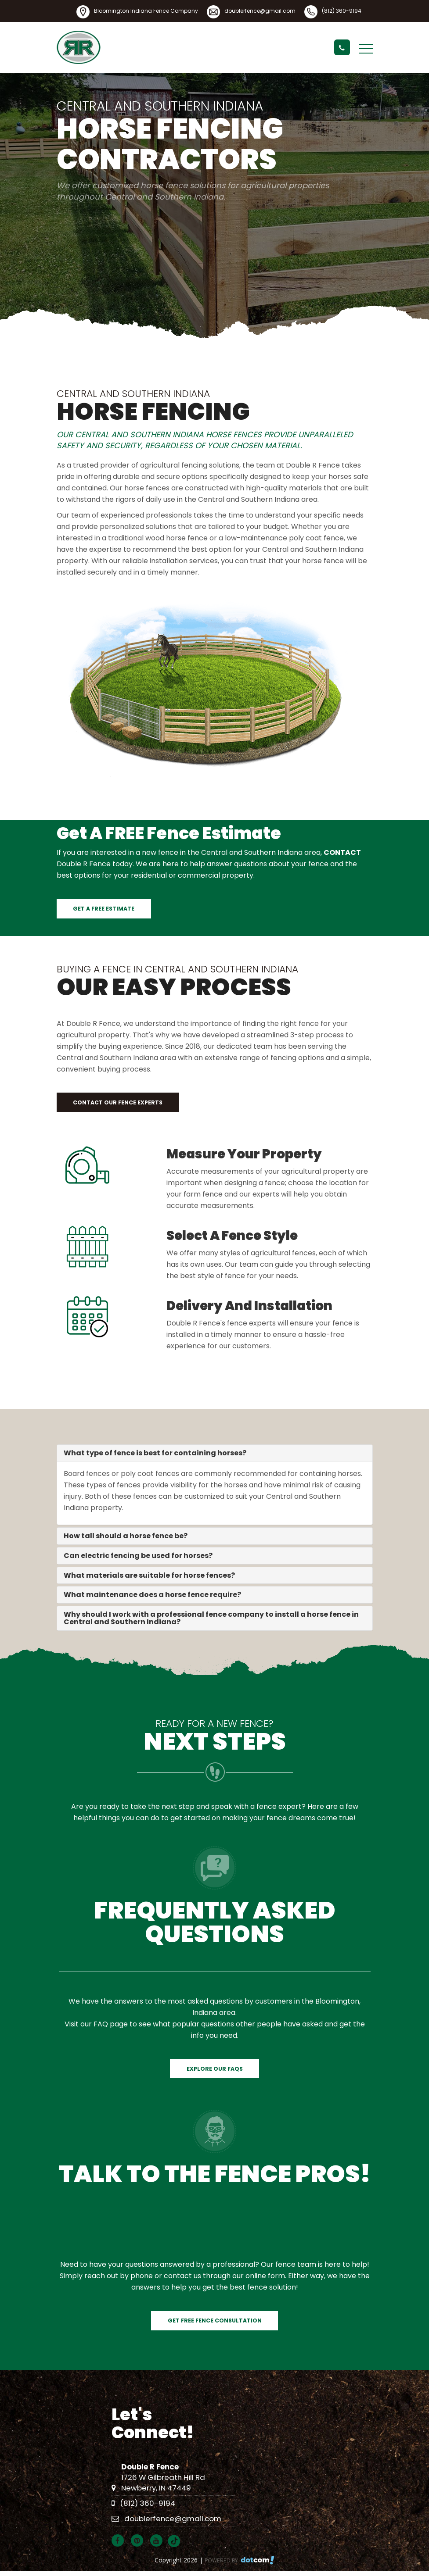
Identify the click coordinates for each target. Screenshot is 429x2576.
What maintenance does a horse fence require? (152, 1595)
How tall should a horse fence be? (125, 1536)
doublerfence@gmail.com (260, 10)
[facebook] (120, 2541)
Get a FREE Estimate (103, 908)
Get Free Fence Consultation (215, 2320)
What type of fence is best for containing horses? (155, 1453)
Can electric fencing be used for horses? (138, 1556)
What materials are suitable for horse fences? (149, 1575)
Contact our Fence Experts (117, 1102)
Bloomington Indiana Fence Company (146, 10)
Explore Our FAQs (215, 2068)
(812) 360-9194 (341, 10)
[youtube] (159, 2541)
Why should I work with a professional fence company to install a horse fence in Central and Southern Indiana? (211, 1618)
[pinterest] (139, 2541)
